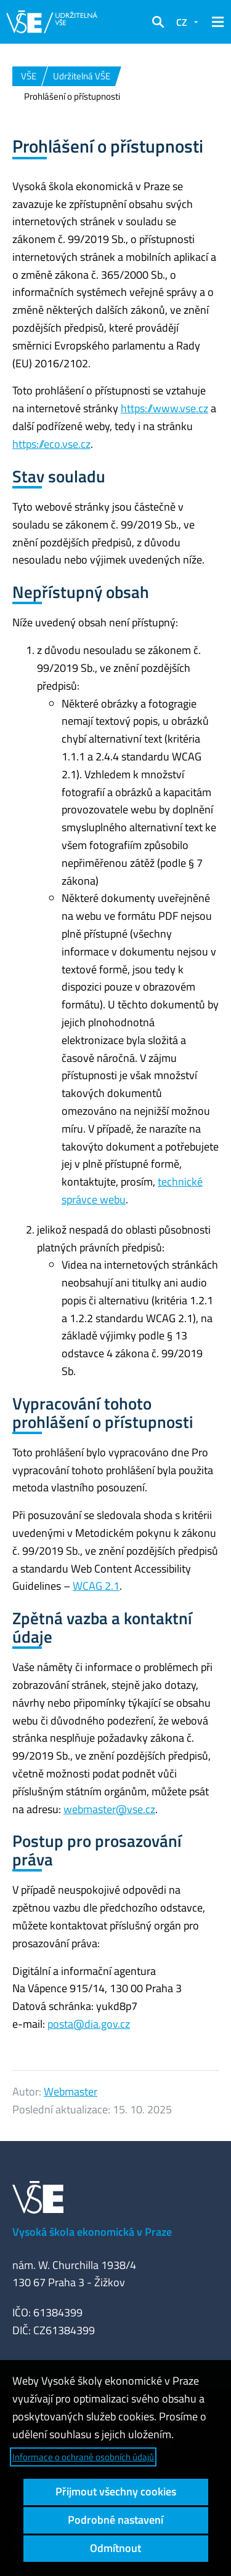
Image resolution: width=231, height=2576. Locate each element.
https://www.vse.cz (164, 408)
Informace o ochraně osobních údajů (83, 2457)
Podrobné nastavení (115, 2519)
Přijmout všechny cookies (115, 2491)
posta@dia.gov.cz (88, 2024)
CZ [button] (181, 22)
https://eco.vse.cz (51, 444)
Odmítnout (115, 2548)
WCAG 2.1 (96, 1585)
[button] (157, 22)
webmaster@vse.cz (109, 1809)
